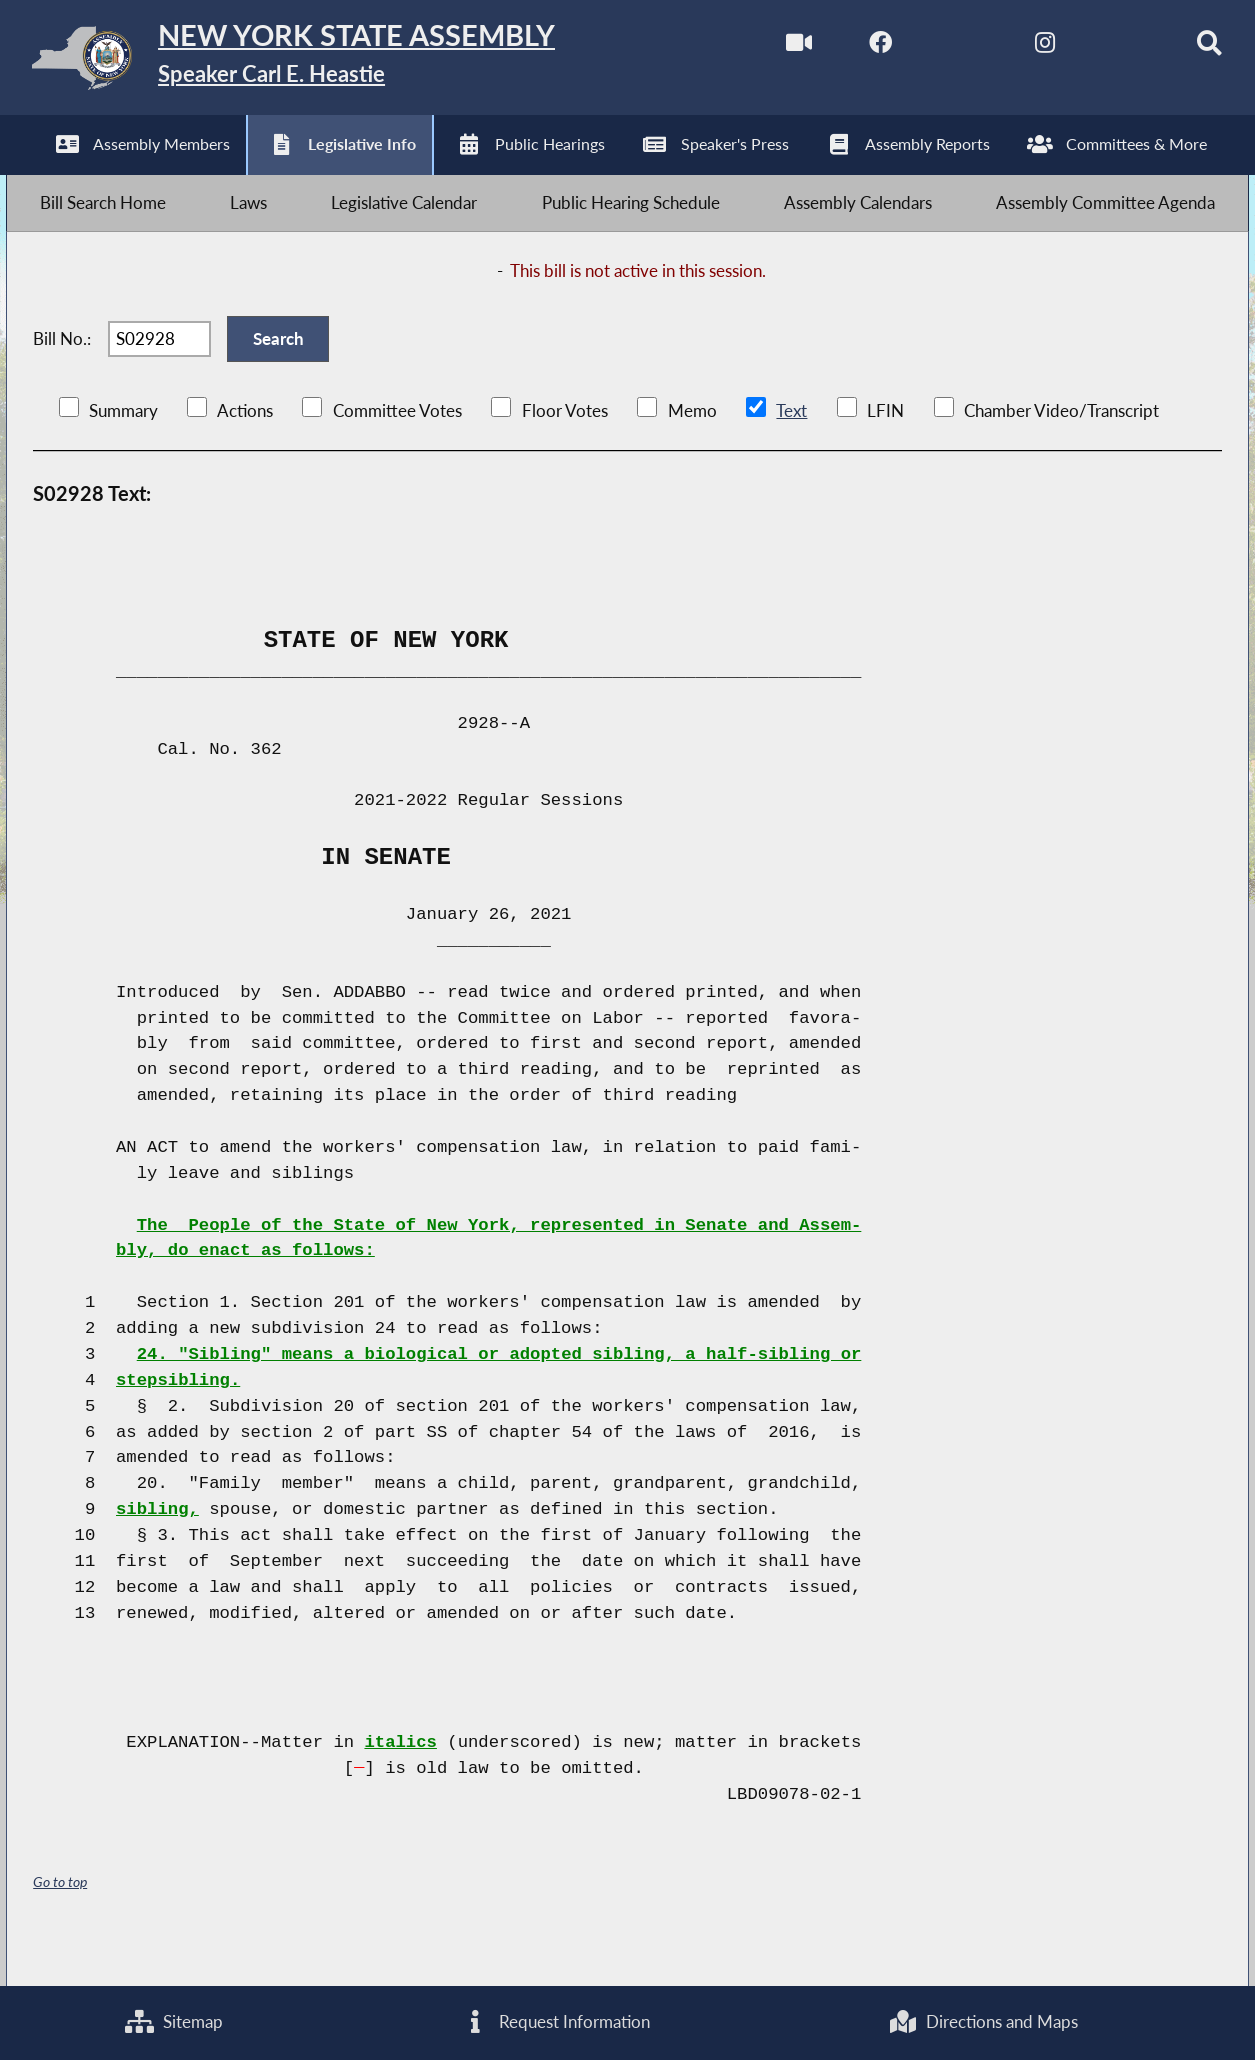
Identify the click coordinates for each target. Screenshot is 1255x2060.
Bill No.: (62, 366)
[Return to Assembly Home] (323, 62)
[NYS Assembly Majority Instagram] (1019, 48)
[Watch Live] (768, 48)
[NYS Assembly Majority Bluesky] (1103, 48)
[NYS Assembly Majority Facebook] (852, 48)
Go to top (60, 1918)
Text (790, 447)
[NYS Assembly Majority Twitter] (935, 48)
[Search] (1187, 48)
